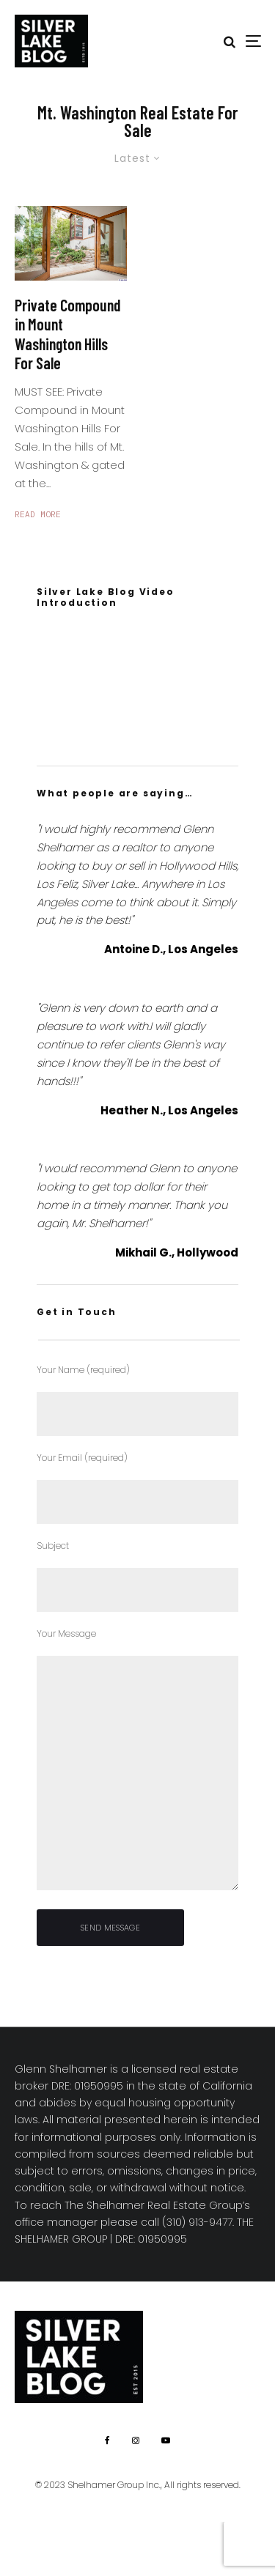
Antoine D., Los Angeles (171, 949)
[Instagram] (135, 2440)
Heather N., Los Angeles (169, 1110)
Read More (38, 514)
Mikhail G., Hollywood (176, 1252)
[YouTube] (165, 2440)
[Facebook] (107, 2440)
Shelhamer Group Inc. (114, 2485)
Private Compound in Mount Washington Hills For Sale (68, 333)
